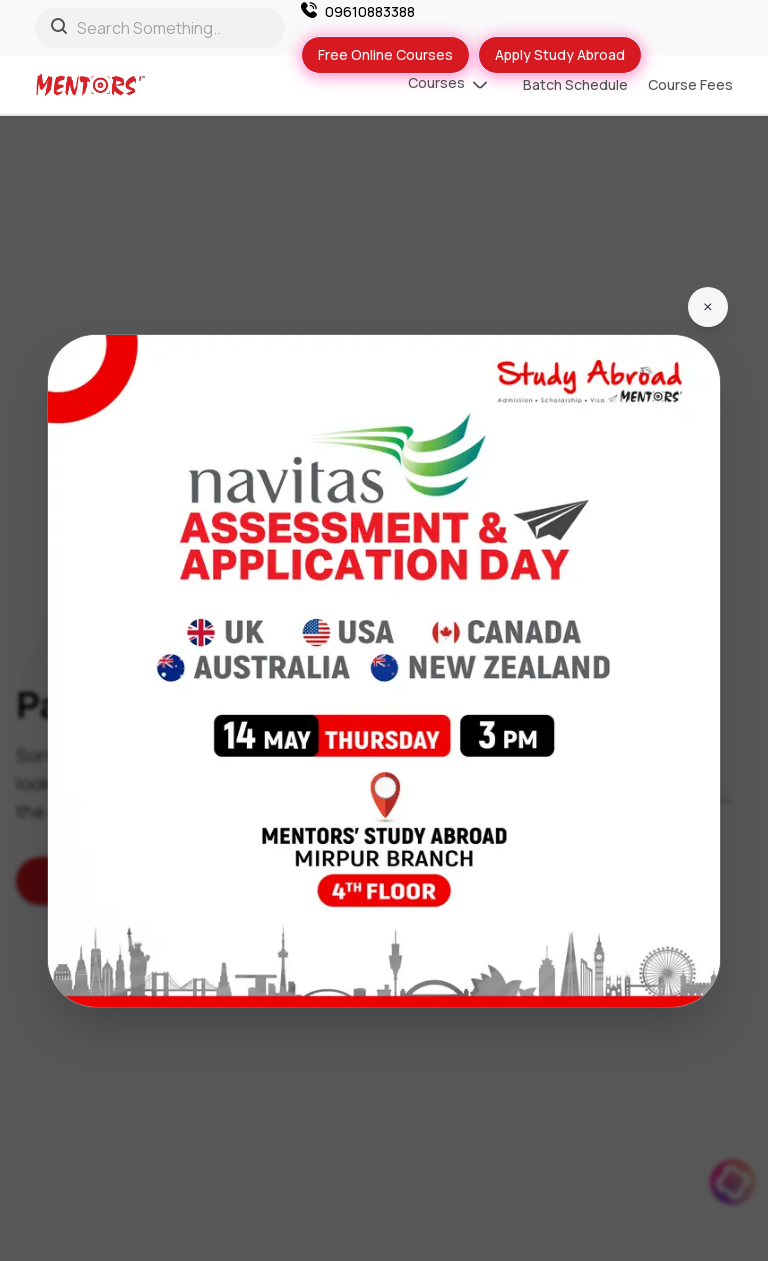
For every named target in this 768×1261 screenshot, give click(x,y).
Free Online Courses (385, 54)
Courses (447, 85)
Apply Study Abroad (560, 54)
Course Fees (690, 84)
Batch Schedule (575, 84)
